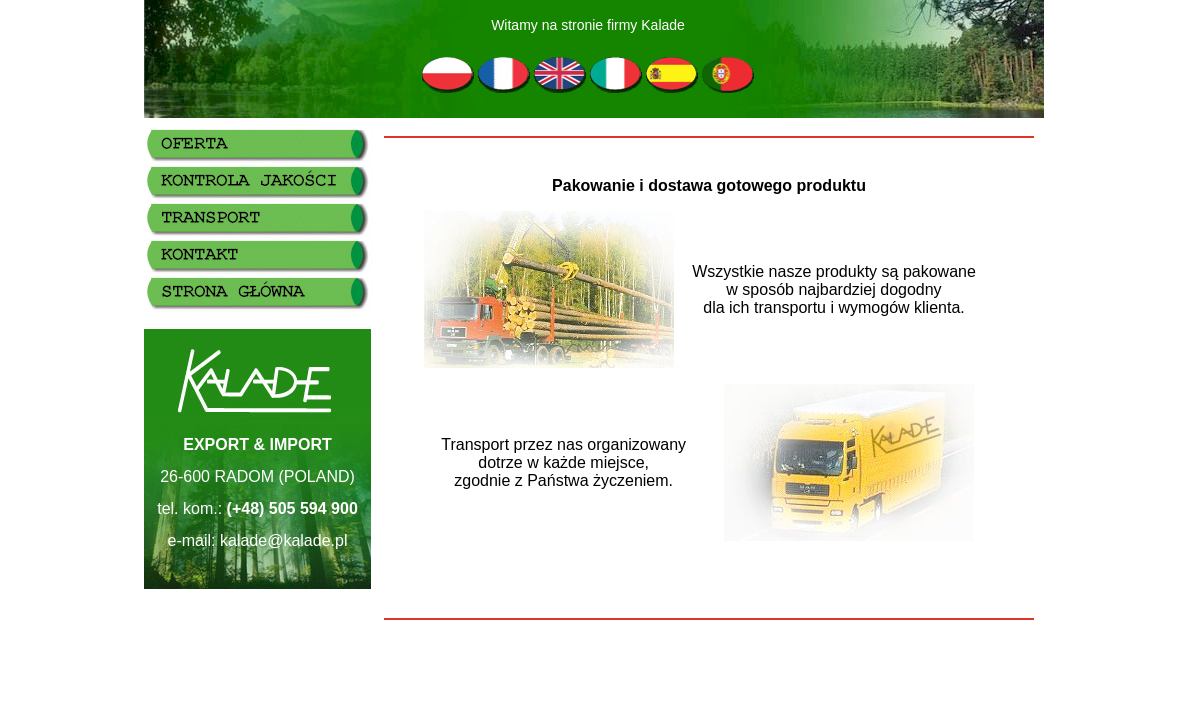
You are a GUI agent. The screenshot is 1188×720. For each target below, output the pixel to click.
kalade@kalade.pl (283, 540)
